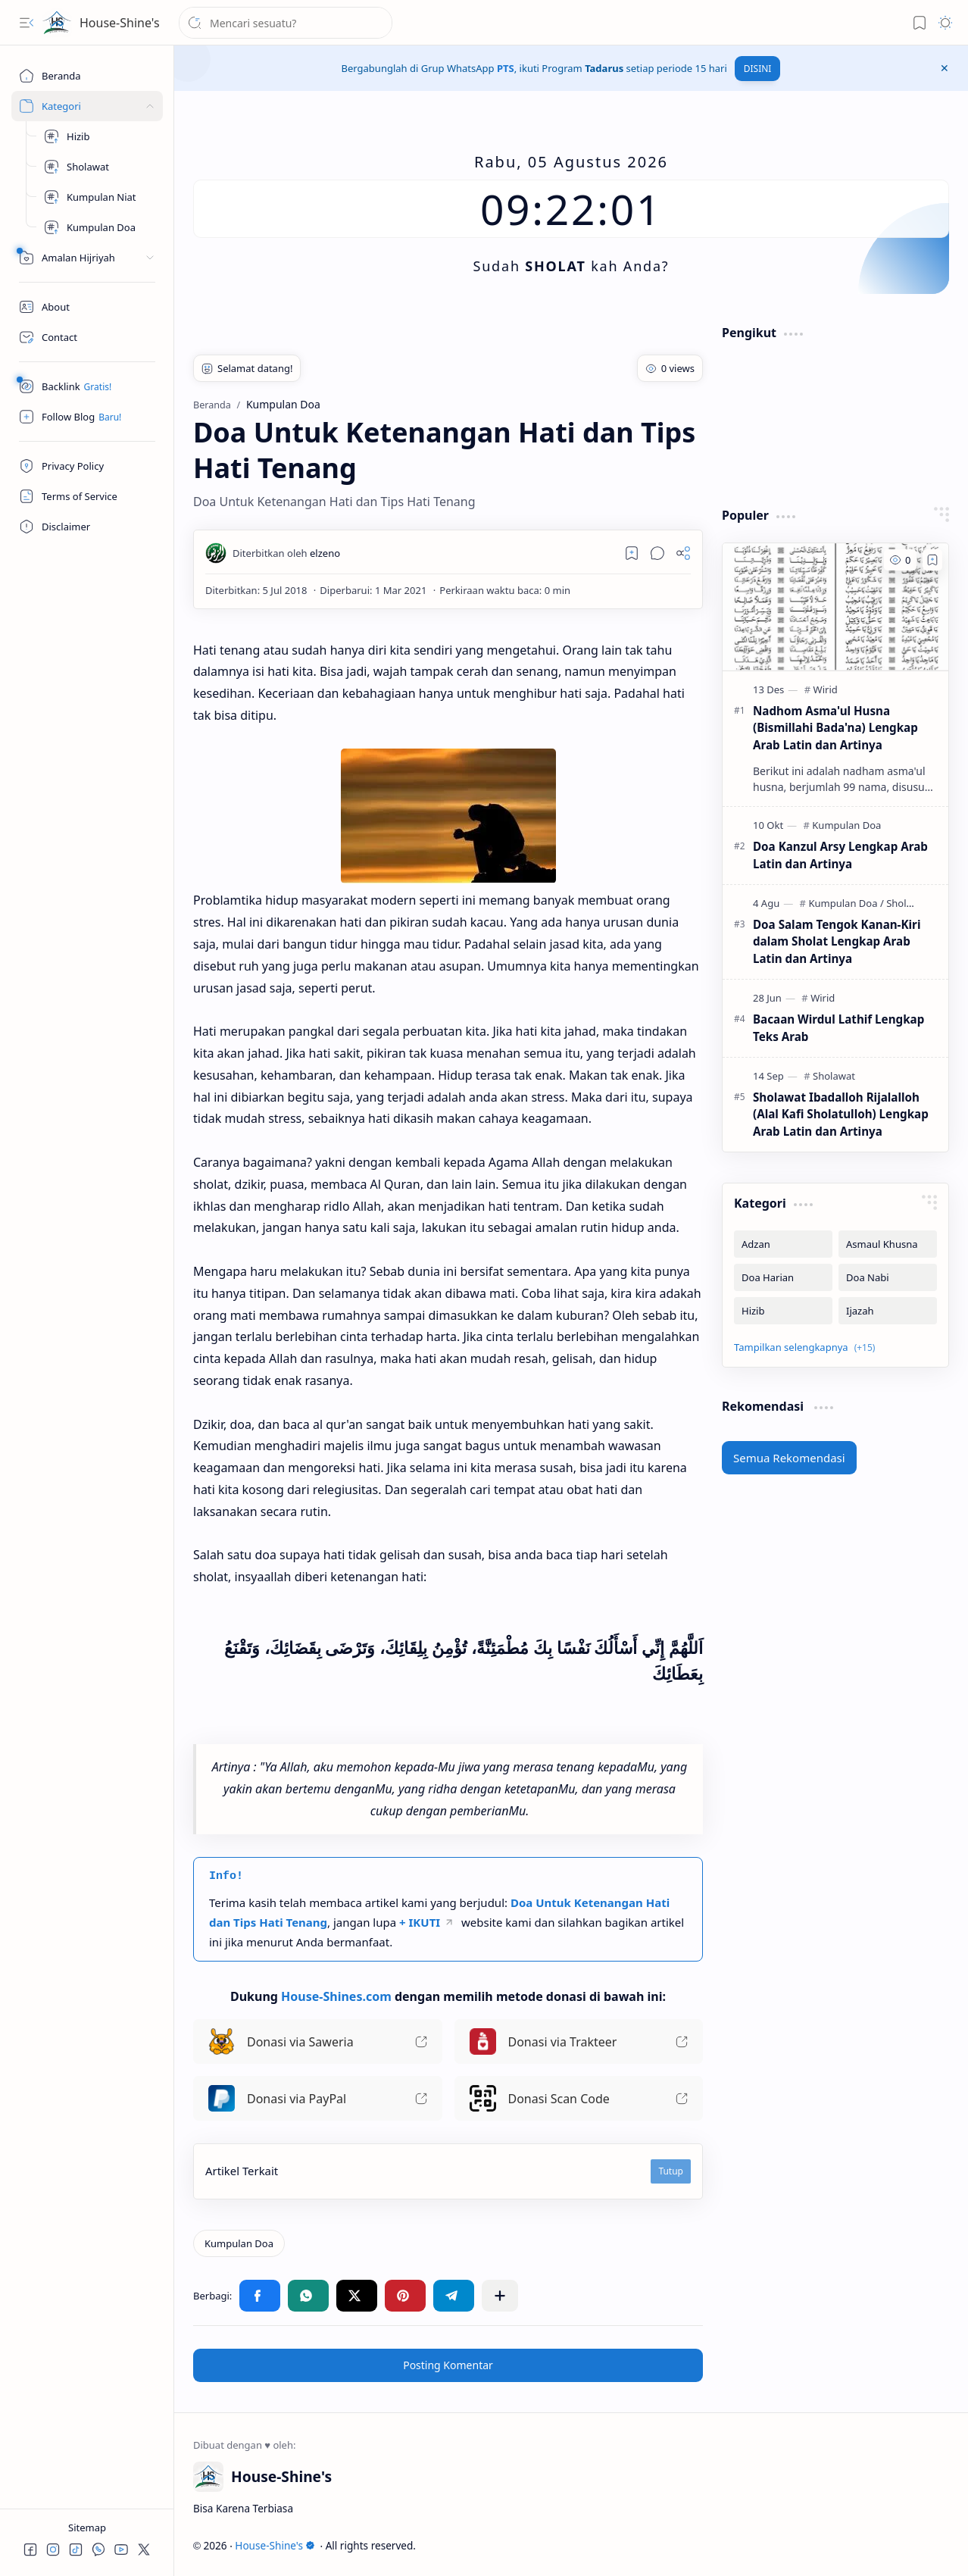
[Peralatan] (87, 257)
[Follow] (87, 417)
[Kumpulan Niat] (97, 197)
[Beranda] (87, 76)
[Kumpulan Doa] (97, 227)
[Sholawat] (834, 1076)
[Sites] (87, 106)
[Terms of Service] (87, 496)
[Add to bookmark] (932, 560)
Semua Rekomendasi (789, 1457)
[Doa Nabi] (887, 1277)
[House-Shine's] (57, 23)
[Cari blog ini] (286, 23)
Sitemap (87, 2527)
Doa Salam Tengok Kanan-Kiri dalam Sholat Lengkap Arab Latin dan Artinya (836, 942)
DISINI (758, 68)
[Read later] (631, 553)
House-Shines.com (336, 1996)
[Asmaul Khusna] (887, 1244)
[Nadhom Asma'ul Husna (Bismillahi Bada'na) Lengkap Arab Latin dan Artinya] (835, 607)
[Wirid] (825, 689)
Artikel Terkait (241, 2170)
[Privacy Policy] (87, 466)
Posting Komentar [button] (448, 2365)
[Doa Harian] (783, 1277)
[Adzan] (783, 1244)
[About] (87, 307)
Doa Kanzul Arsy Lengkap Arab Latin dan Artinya (840, 855)
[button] (26, 22)
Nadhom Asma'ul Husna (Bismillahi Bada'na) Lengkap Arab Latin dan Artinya (835, 728)
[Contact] (87, 337)
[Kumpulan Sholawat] (97, 167)
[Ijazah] (887, 1310)
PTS (505, 68)
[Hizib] (97, 136)
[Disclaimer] (87, 526)
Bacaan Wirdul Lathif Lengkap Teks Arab (838, 1027)
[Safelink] (87, 386)
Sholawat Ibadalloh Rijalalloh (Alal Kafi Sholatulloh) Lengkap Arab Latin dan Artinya (841, 1114)
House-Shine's (120, 22)
